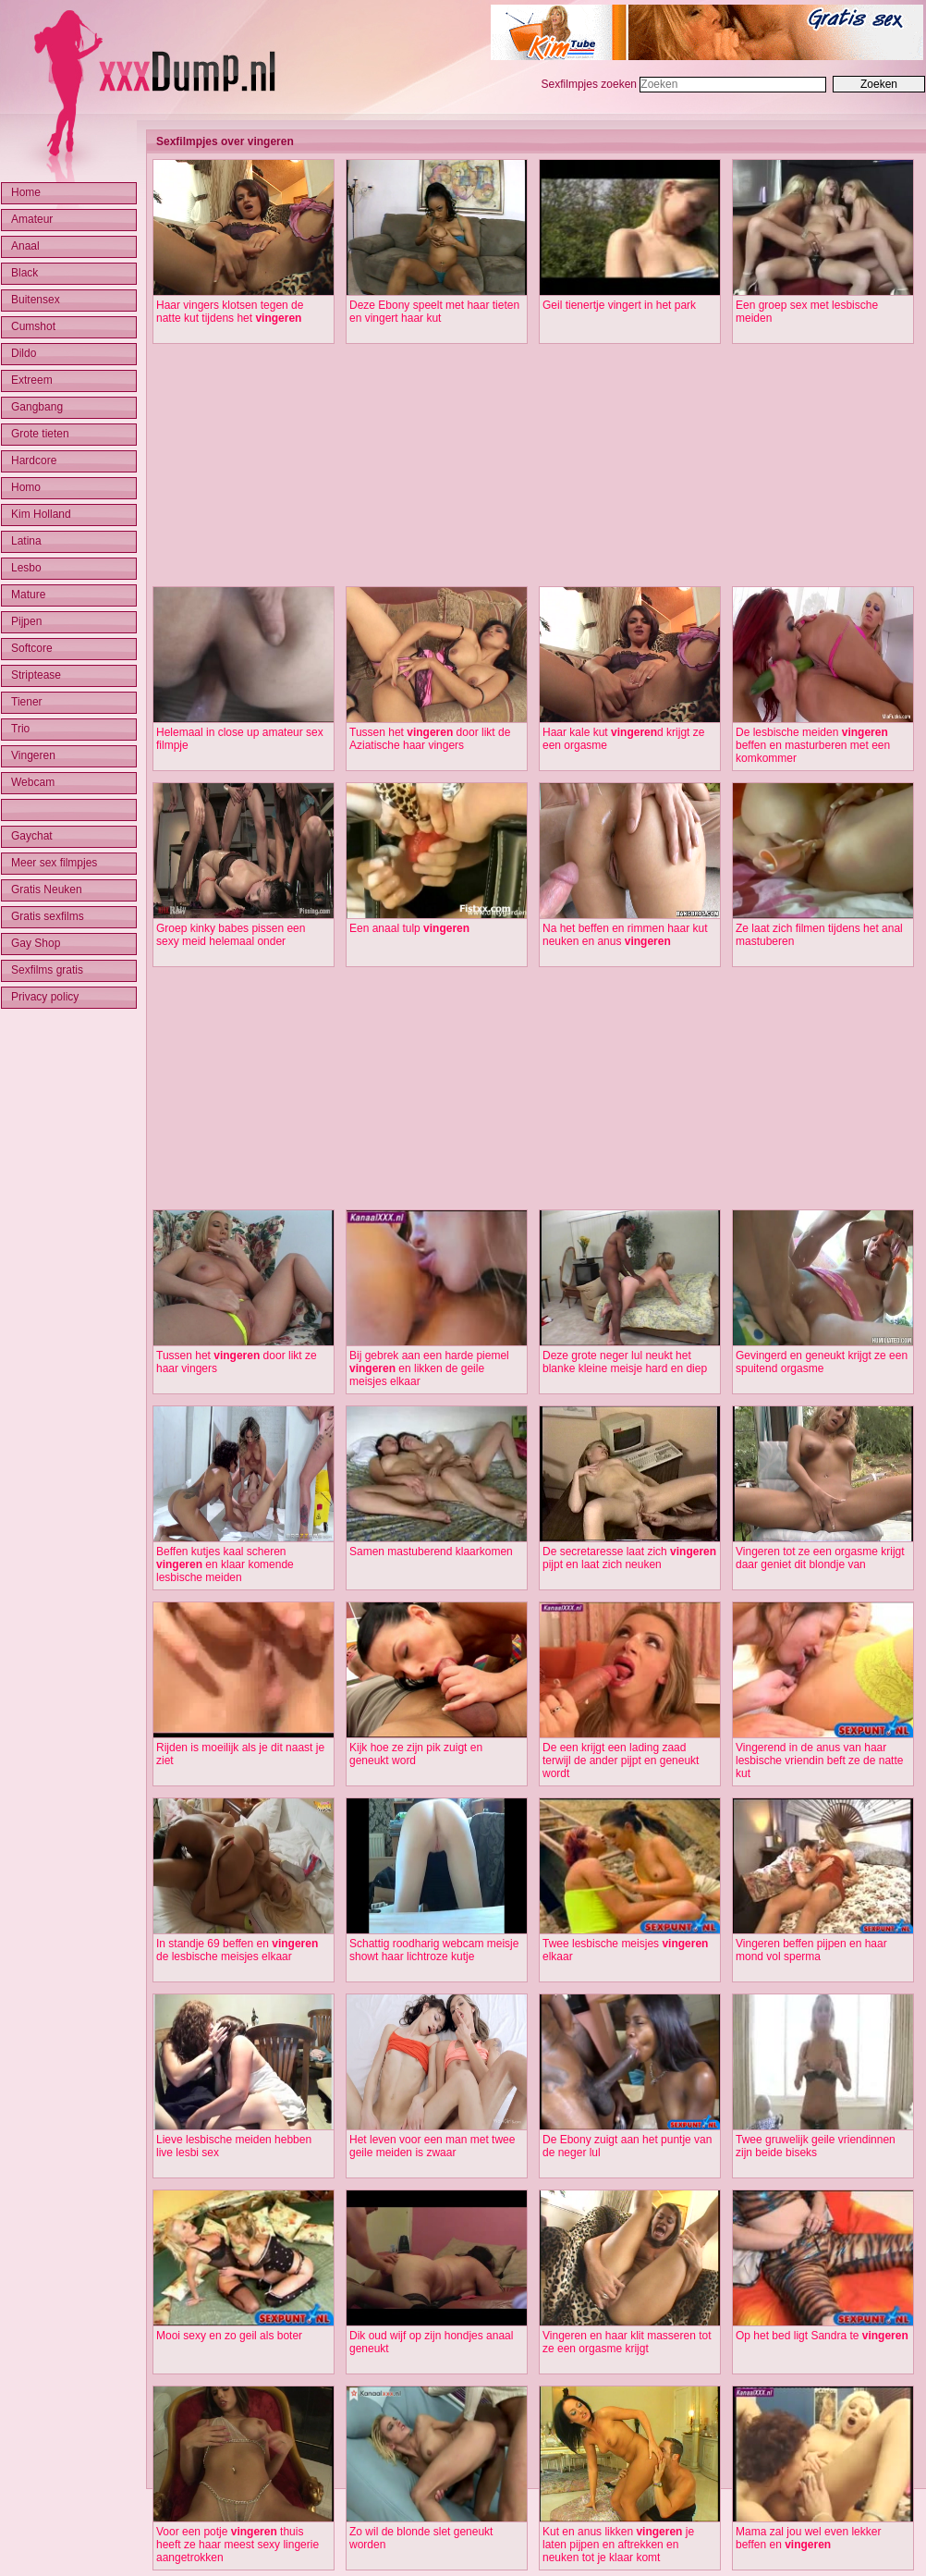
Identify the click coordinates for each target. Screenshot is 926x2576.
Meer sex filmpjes (54, 862)
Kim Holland (41, 514)
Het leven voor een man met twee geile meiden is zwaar (432, 2146)
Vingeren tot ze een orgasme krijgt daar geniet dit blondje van (820, 1558)
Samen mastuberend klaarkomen (431, 1551)
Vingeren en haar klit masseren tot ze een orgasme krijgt (627, 2342)
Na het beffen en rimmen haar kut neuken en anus (625, 935)
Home (26, 192)
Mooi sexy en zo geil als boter (229, 2335)
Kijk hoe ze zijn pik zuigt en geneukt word (415, 1754)
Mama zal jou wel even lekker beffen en (808, 2538)
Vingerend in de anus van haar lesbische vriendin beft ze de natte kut (819, 1760)
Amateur (32, 219)
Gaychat (32, 835)
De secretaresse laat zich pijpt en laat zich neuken (629, 1558)
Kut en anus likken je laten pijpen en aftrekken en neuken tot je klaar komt (618, 2544)
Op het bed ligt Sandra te (822, 2335)
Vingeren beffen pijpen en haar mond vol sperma (811, 1950)
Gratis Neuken (46, 889)
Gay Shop (35, 943)
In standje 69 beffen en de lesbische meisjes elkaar (237, 1950)
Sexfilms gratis (47, 969)
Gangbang (37, 406)
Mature (28, 594)
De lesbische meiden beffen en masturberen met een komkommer (813, 745)
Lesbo (26, 567)
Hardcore (33, 460)
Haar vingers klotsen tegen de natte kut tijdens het (229, 312)
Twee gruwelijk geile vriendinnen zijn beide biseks (816, 2146)
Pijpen (26, 621)
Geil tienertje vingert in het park (619, 305)
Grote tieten (40, 433)
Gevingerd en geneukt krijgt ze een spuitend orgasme (822, 1362)
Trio (20, 728)
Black (24, 272)
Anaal (25, 245)
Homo (26, 487)
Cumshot (33, 326)
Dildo (23, 353)
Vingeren (33, 755)
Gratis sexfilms (47, 916)
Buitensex (35, 299)
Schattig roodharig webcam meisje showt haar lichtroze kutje (433, 1950)
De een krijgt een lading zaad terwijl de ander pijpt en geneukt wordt (620, 1760)
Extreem (32, 380)
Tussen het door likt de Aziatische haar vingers (429, 739)
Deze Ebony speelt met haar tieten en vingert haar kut (434, 312)
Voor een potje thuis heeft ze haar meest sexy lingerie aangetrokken (237, 2544)
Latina (26, 540)
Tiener (27, 701)
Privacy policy (45, 996)
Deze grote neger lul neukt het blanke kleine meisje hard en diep (624, 1362)
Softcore (32, 648)
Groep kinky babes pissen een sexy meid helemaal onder (230, 935)
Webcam (33, 782)
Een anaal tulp (409, 928)
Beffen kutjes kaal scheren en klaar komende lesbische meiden (225, 1564)
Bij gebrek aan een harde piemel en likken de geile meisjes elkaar (429, 1368)
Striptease (36, 675)
